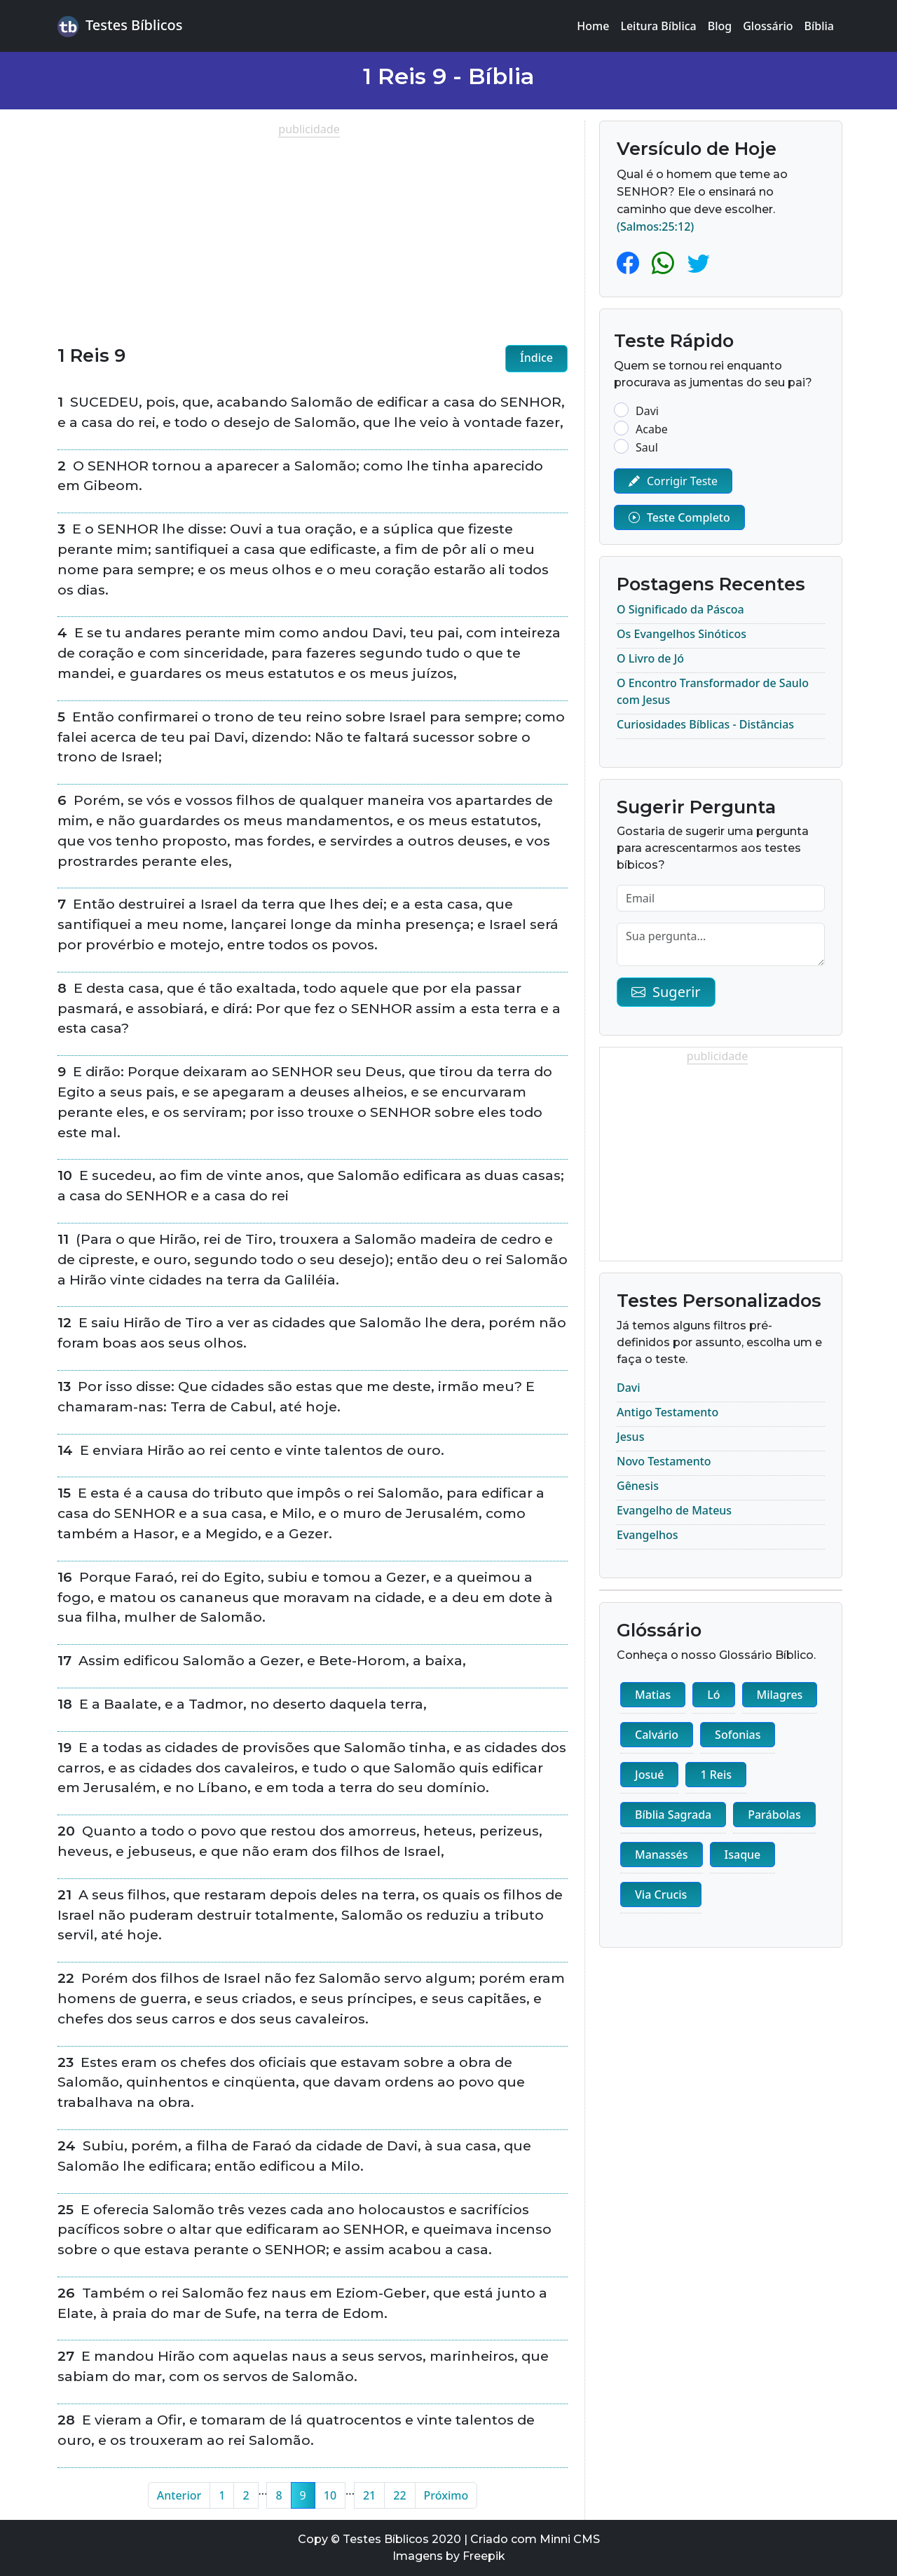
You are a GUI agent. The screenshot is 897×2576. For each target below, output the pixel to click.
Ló (713, 1694)
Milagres (780, 1694)
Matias (653, 1694)
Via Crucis (661, 1894)
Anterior (179, 2495)
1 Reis (716, 1774)
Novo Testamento (664, 1461)
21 (369, 2495)
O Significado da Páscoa (680, 609)
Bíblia (819, 26)
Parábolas (774, 1814)
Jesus (630, 1436)
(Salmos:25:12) (655, 226)
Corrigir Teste (673, 481)
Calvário (656, 1734)
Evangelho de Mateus (674, 1510)
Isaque (743, 1854)
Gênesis (638, 1485)
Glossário (768, 26)
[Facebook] (631, 263)
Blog (720, 26)
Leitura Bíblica (658, 26)
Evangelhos (647, 1535)
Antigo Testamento (667, 1412)
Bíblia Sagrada (673, 1814)
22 (399, 2495)
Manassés (661, 1854)
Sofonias (737, 1734)
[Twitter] (698, 263)
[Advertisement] (312, 235)
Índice (536, 357)
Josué (649, 1774)
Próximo (446, 2495)
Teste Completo (679, 517)
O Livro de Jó (650, 658)
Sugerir (666, 991)
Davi (629, 1387)
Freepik (484, 2556)
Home (593, 26)
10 (330, 2495)
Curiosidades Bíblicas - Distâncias (705, 724)
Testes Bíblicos (120, 26)
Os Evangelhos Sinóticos (681, 634)
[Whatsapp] (666, 263)
